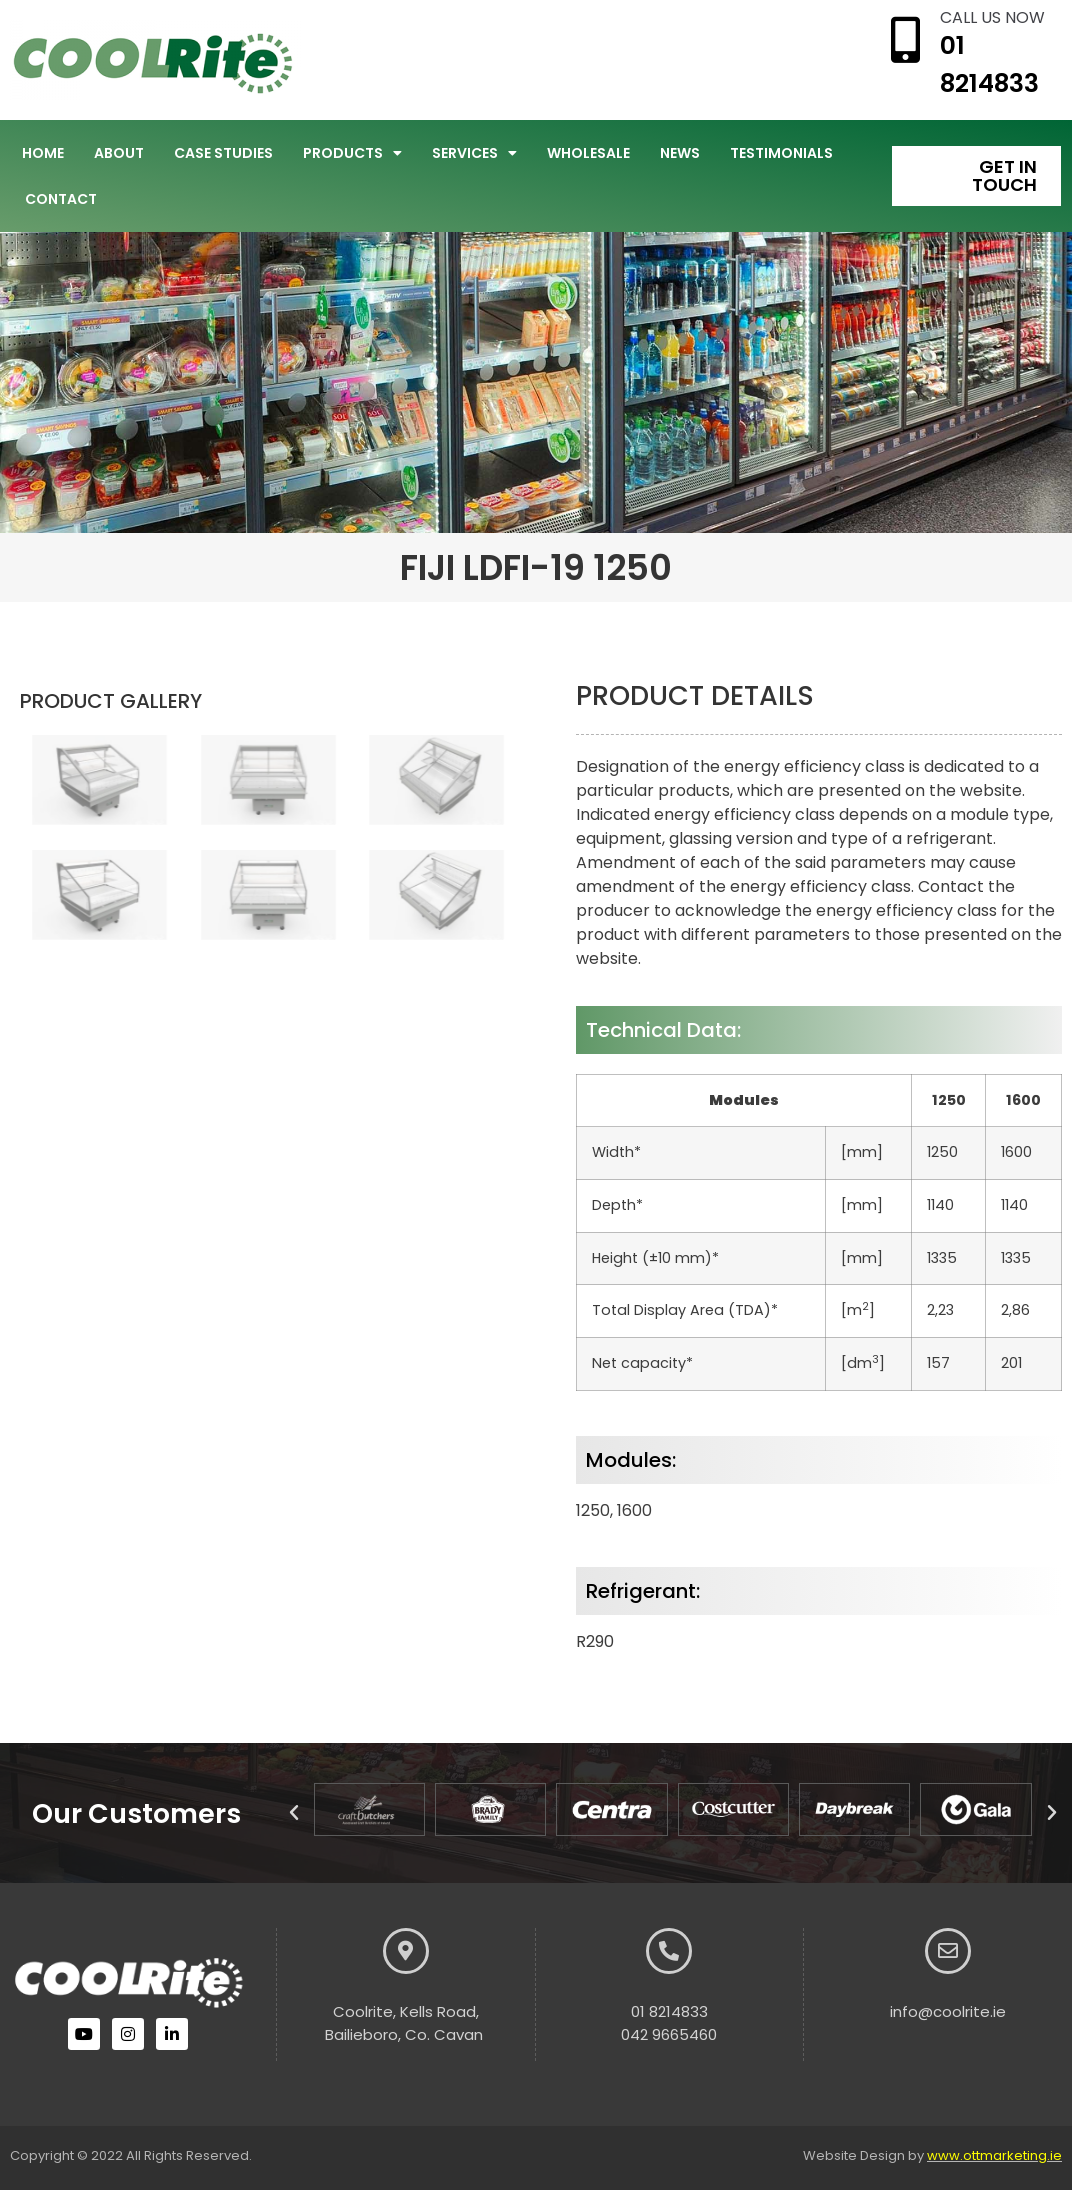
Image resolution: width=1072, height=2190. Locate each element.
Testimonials (781, 153)
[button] (294, 1813)
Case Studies (223, 153)
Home (43, 153)
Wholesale (588, 153)
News (680, 153)
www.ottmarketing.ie (994, 2155)
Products (352, 153)
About (119, 153)
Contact (61, 199)
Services (474, 153)
